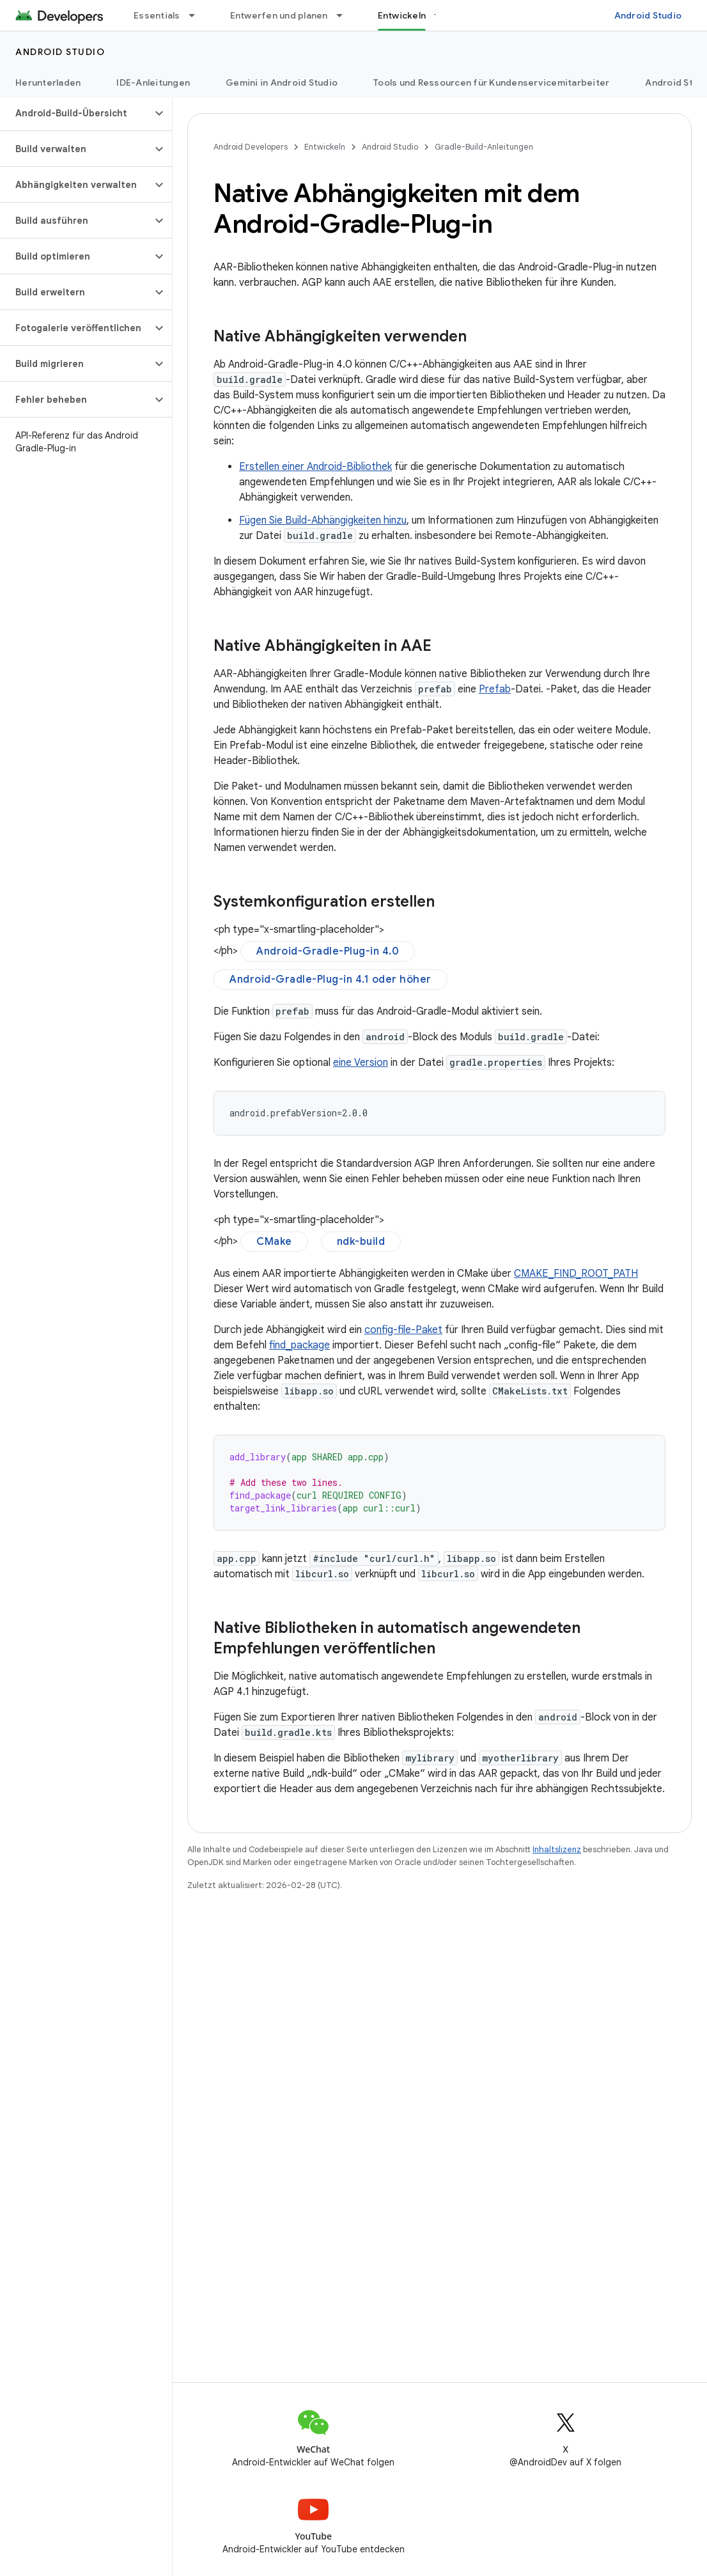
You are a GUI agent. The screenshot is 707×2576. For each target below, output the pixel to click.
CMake (274, 1241)
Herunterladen (48, 82)
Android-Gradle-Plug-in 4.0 (327, 951)
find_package (299, 1345)
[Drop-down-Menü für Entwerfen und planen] (345, 15)
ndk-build (361, 1241)
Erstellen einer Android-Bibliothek (315, 466)
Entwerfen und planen (279, 15)
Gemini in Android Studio (282, 82)
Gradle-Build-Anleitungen (484, 146)
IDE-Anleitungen (153, 82)
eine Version (360, 1062)
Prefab (495, 689)
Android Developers (251, 146)
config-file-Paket (403, 1329)
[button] (76, 113)
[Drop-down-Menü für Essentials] (197, 15)
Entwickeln (324, 146)
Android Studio (648, 15)
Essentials (157, 15)
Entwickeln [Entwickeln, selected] (402, 15)
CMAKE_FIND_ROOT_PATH (576, 1273)
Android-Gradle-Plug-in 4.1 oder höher (330, 979)
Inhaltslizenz (556, 1849)
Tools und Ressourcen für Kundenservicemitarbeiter (491, 82)
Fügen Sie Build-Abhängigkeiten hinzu (323, 520)
